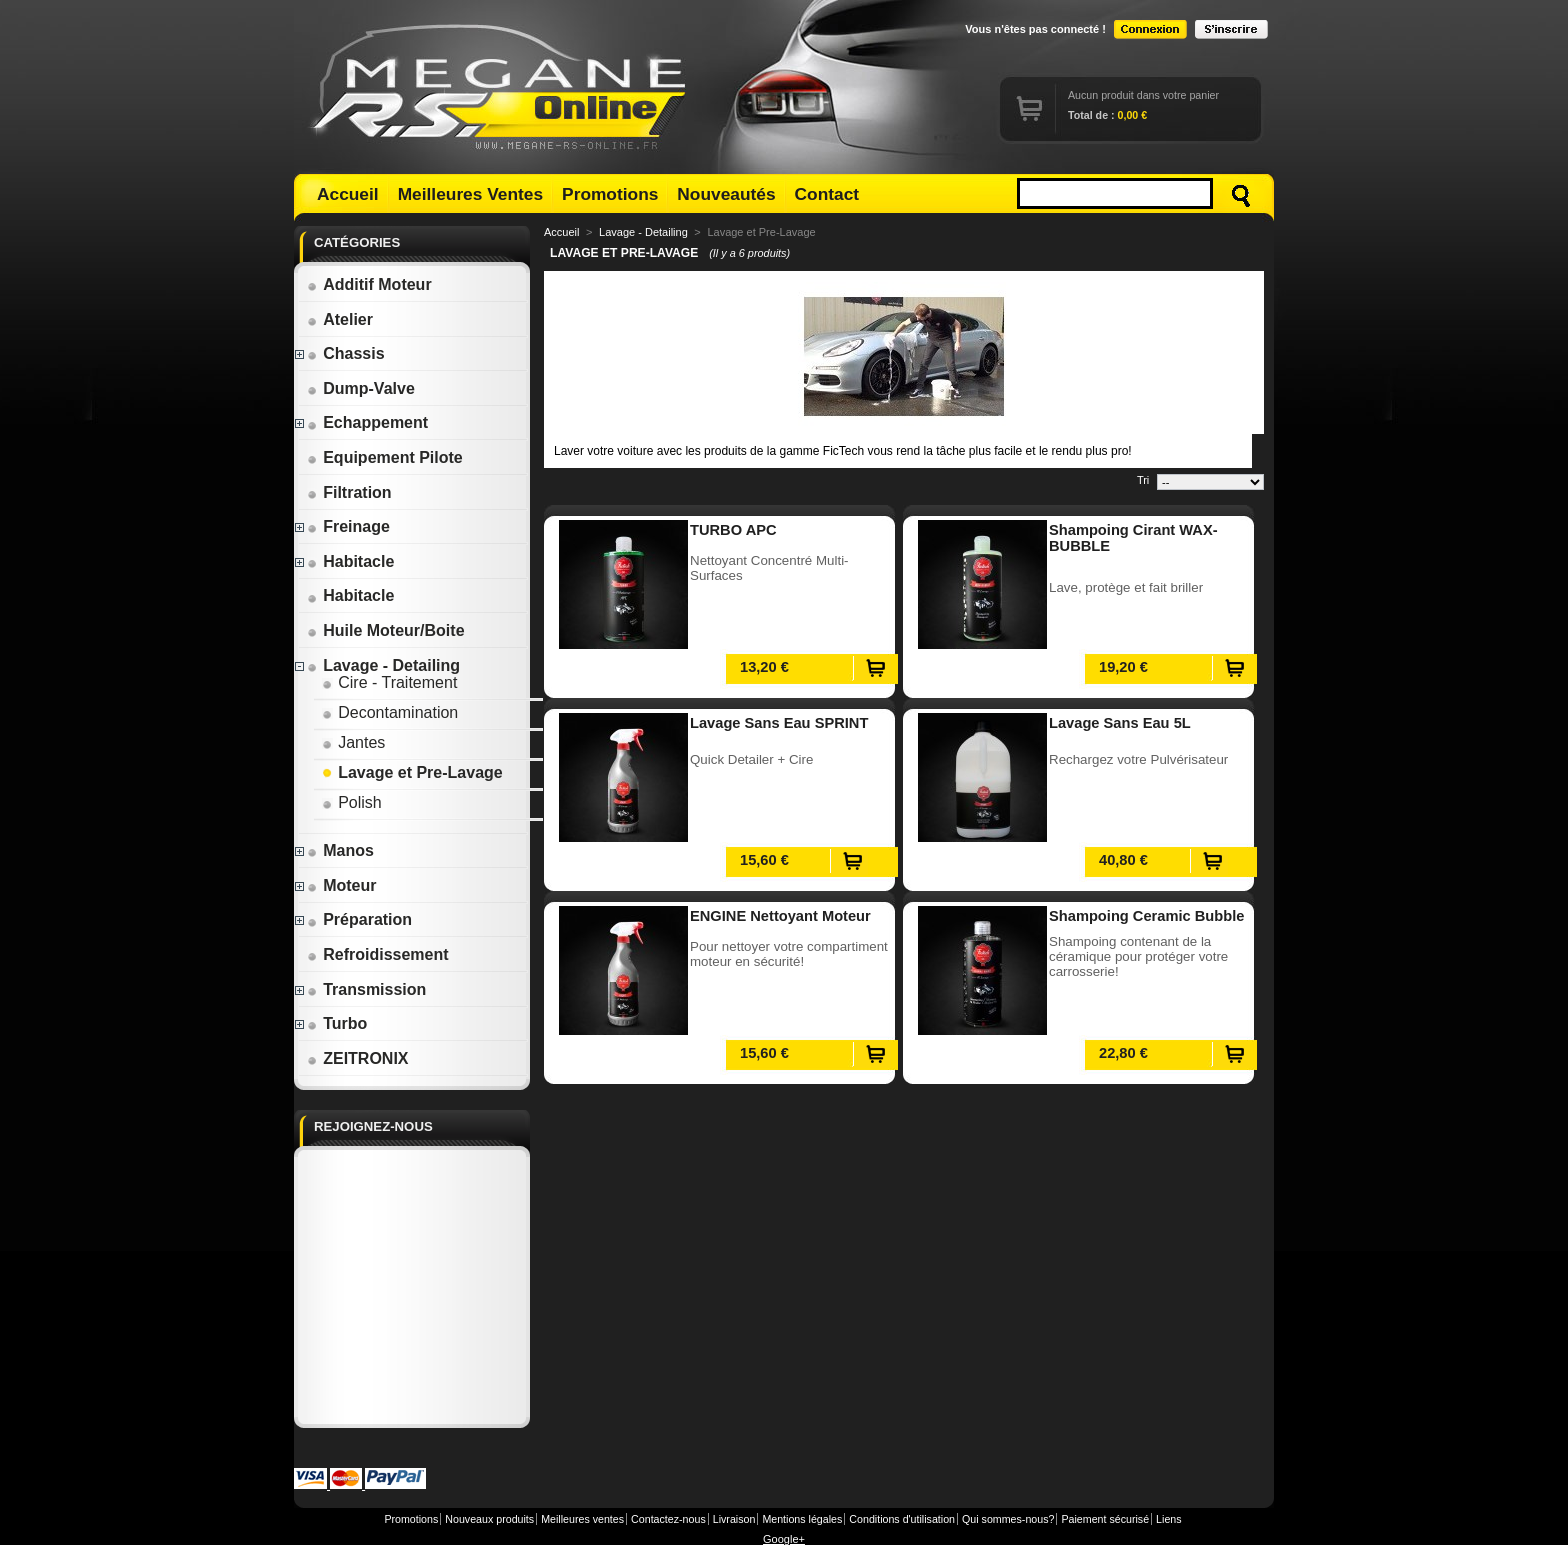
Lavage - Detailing (383, 665)
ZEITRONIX (357, 1058)
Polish (352, 802)
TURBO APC (733, 530)
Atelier (340, 319)
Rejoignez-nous (373, 1126)
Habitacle (350, 561)
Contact (827, 194)
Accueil (348, 194)
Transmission (366, 989)
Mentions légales (802, 1519)
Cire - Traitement (389, 682)
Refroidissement (377, 954)
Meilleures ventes (582, 1519)
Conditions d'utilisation (902, 1519)
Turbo (337, 1023)
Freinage (348, 526)
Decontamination (390, 712)
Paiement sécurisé (1105, 1519)
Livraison (734, 1519)
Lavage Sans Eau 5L (1120, 723)
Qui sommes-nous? (1008, 1519)
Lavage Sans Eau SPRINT (779, 723)
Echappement (367, 422)
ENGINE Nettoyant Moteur (780, 916)
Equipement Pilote (385, 457)
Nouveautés (726, 194)
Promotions (610, 194)
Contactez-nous (668, 1519)
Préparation (359, 919)
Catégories (357, 242)
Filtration (349, 492)
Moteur (341, 885)
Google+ (784, 1539)
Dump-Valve (361, 388)
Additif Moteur (369, 284)
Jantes (353, 742)
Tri (1143, 480)
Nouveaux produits (489, 1519)
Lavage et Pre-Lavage (412, 772)
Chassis (345, 353)
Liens (1168, 1519)
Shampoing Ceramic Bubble (1146, 916)
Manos (340, 850)
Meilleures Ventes (470, 194)
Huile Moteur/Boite (385, 630)
